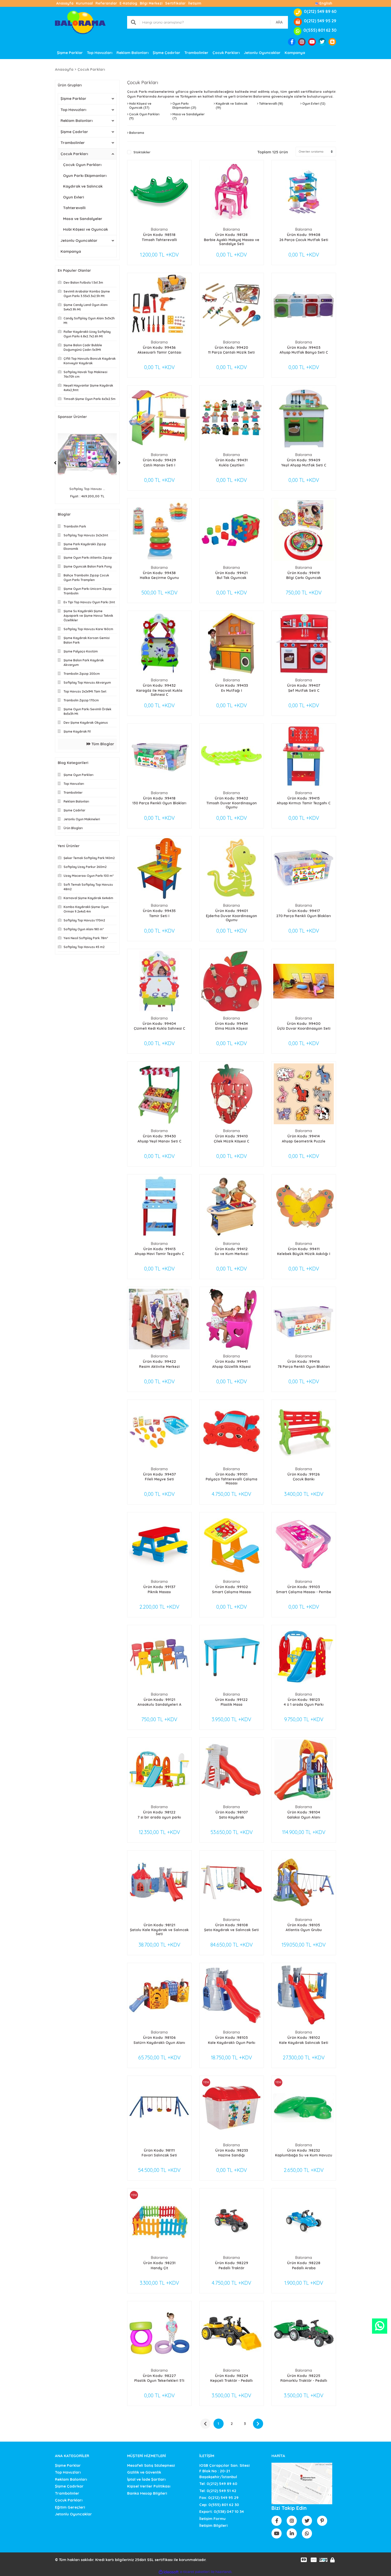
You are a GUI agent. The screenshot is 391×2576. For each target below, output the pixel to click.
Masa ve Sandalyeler (82, 218)
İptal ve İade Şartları (146, 2479)
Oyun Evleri (73, 197)
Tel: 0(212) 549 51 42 (217, 2490)
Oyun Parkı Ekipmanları (85, 175)
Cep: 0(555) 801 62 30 (219, 2504)
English (323, 3)
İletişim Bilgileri (213, 2525)
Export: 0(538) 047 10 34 (221, 2511)
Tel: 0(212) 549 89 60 (218, 2483)
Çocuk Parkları (91, 69)
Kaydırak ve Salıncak (83, 186)
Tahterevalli (74, 207)
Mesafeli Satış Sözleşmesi (151, 2465)
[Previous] (55, 462)
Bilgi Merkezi (151, 3)
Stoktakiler (141, 152)
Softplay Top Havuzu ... (87, 489)
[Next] (119, 462)
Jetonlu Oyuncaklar (79, 240)
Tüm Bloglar (100, 743)
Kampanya (71, 251)
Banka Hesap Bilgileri (147, 2493)
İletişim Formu (212, 2518)
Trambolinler (73, 142)
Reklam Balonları (77, 120)
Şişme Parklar (73, 98)
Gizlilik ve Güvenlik (144, 2472)
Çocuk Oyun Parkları (82, 164)
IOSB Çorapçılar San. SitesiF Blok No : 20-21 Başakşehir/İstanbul (224, 2471)
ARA (279, 22)
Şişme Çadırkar (69, 2486)
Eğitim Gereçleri (70, 2507)
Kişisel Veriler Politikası (148, 2486)
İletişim (194, 3)
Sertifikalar (175, 3)
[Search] (207, 22)
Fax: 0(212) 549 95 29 (219, 2497)
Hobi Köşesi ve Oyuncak (85, 229)
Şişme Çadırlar (74, 131)
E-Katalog (128, 3)
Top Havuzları (73, 109)
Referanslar (106, 3)
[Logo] (80, 22)
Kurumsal (84, 3)
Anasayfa (64, 3)
